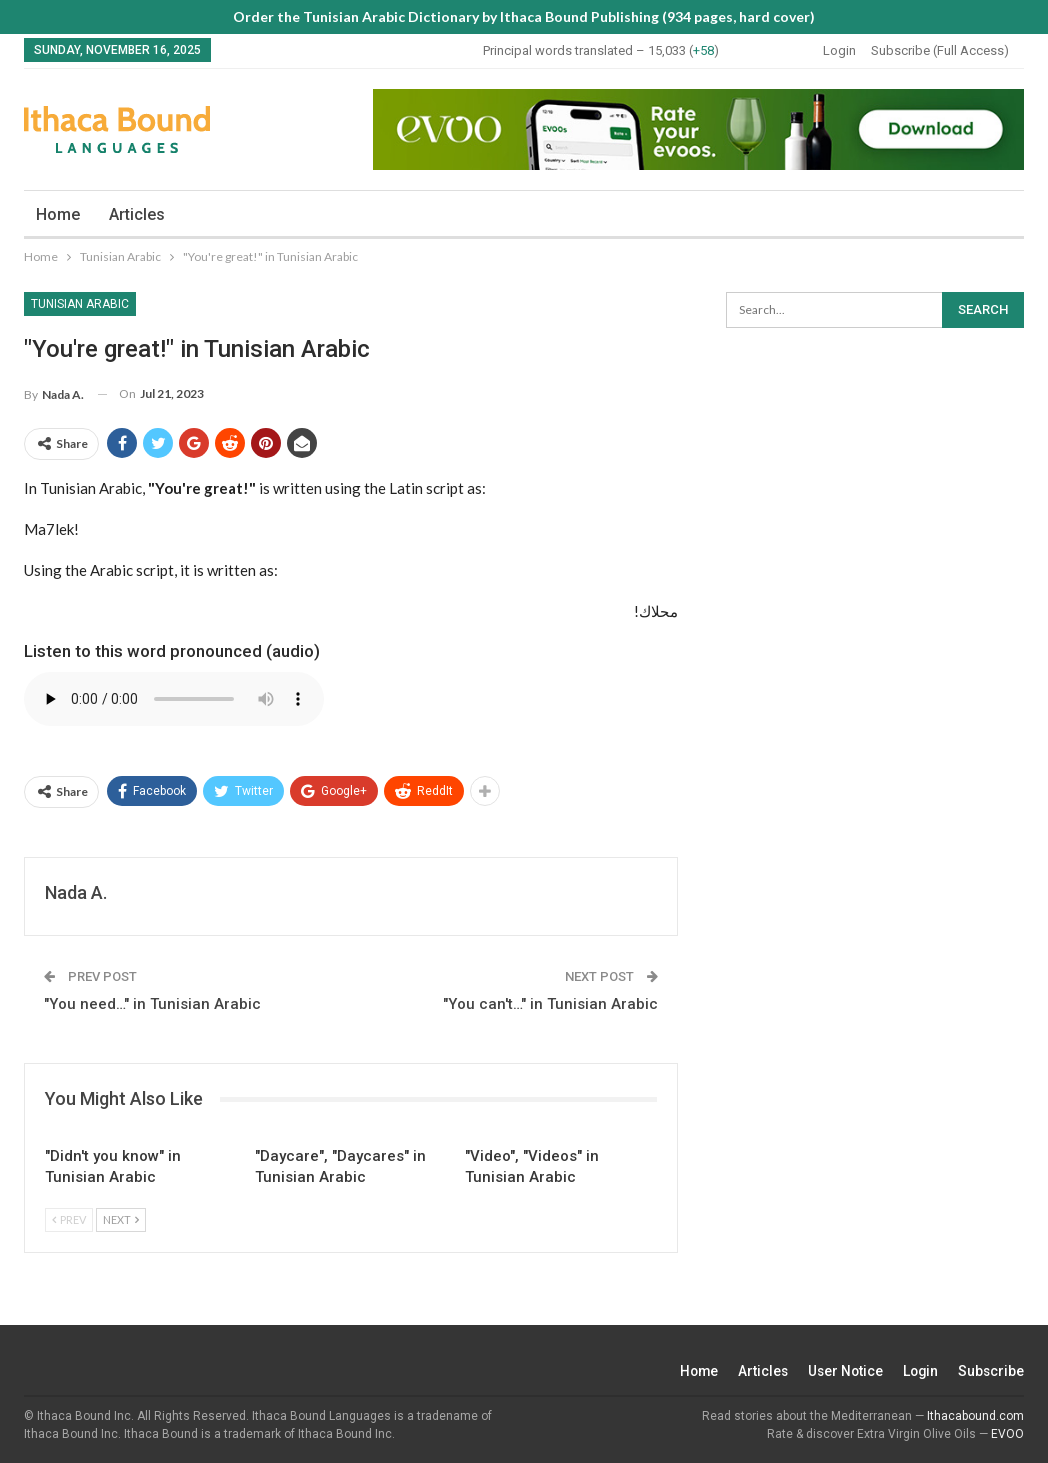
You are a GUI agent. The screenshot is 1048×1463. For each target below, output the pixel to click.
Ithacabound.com (975, 1416)
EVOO (1007, 1434)
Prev (69, 1219)
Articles (137, 214)
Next (121, 1219)
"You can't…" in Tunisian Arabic (550, 1004)
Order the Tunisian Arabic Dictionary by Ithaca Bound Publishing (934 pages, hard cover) (524, 16)
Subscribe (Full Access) (940, 50)
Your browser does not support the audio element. (174, 699)
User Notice (841, 1371)
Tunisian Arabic (80, 304)
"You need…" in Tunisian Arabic (152, 1004)
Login (839, 50)
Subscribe (990, 1371)
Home (58, 214)
